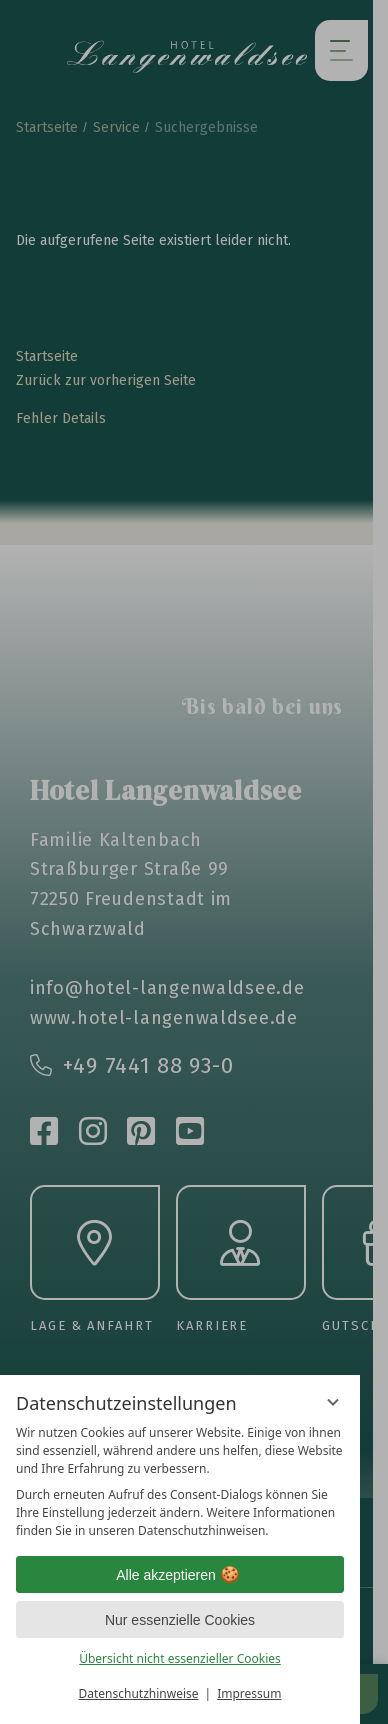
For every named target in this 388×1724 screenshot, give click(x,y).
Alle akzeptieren (180, 1575)
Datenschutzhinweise (139, 1693)
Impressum (249, 1693)
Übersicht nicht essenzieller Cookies (180, 1658)
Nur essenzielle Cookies (180, 1620)
